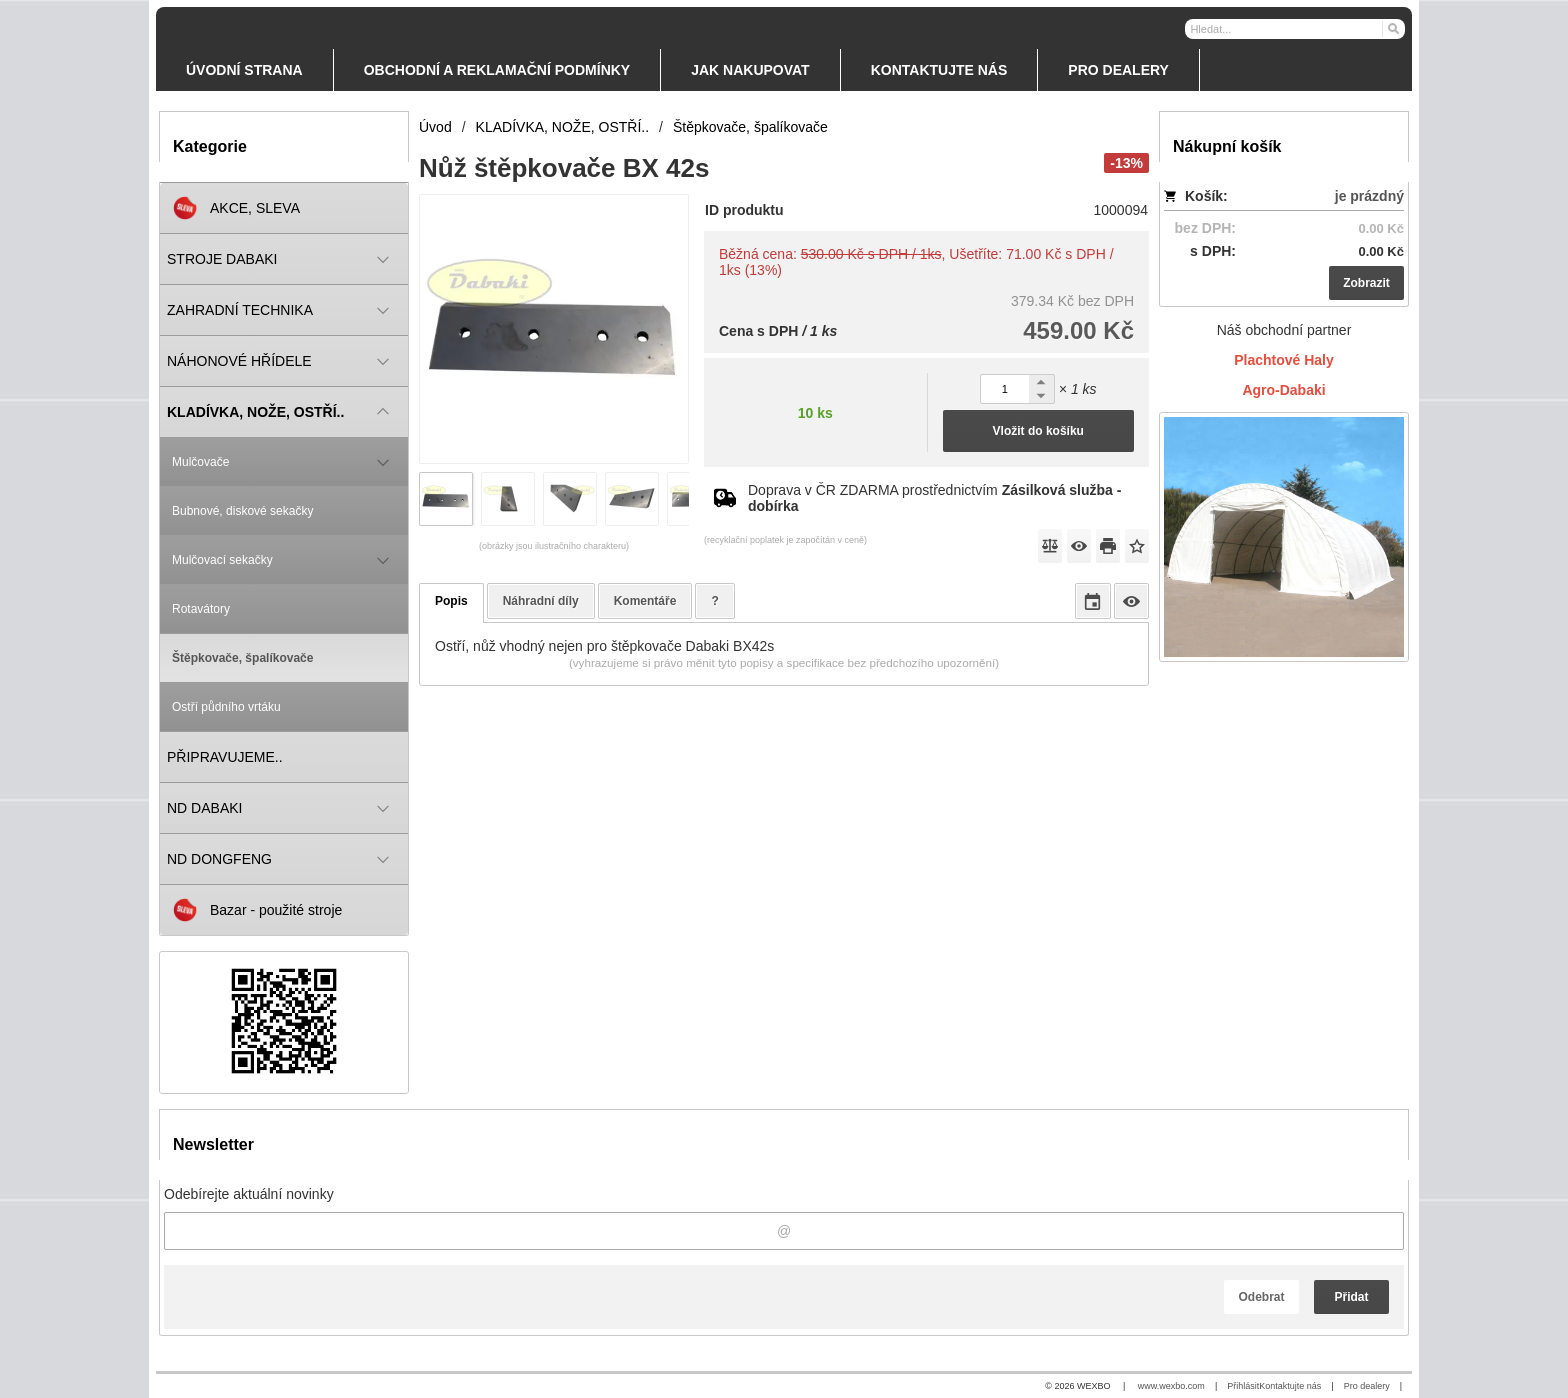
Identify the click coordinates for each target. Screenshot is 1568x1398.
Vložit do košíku (1038, 431)
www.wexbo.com (1171, 1386)
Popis (451, 601)
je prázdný (1369, 196)
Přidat (1351, 1297)
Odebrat (1261, 1297)
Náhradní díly (541, 601)
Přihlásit (1243, 1386)
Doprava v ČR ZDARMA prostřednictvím (934, 498)
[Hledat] (1392, 28)
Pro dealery (1367, 1386)
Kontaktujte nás (1290, 1386)
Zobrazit (1366, 283)
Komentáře (645, 601)
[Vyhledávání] (1295, 29)
